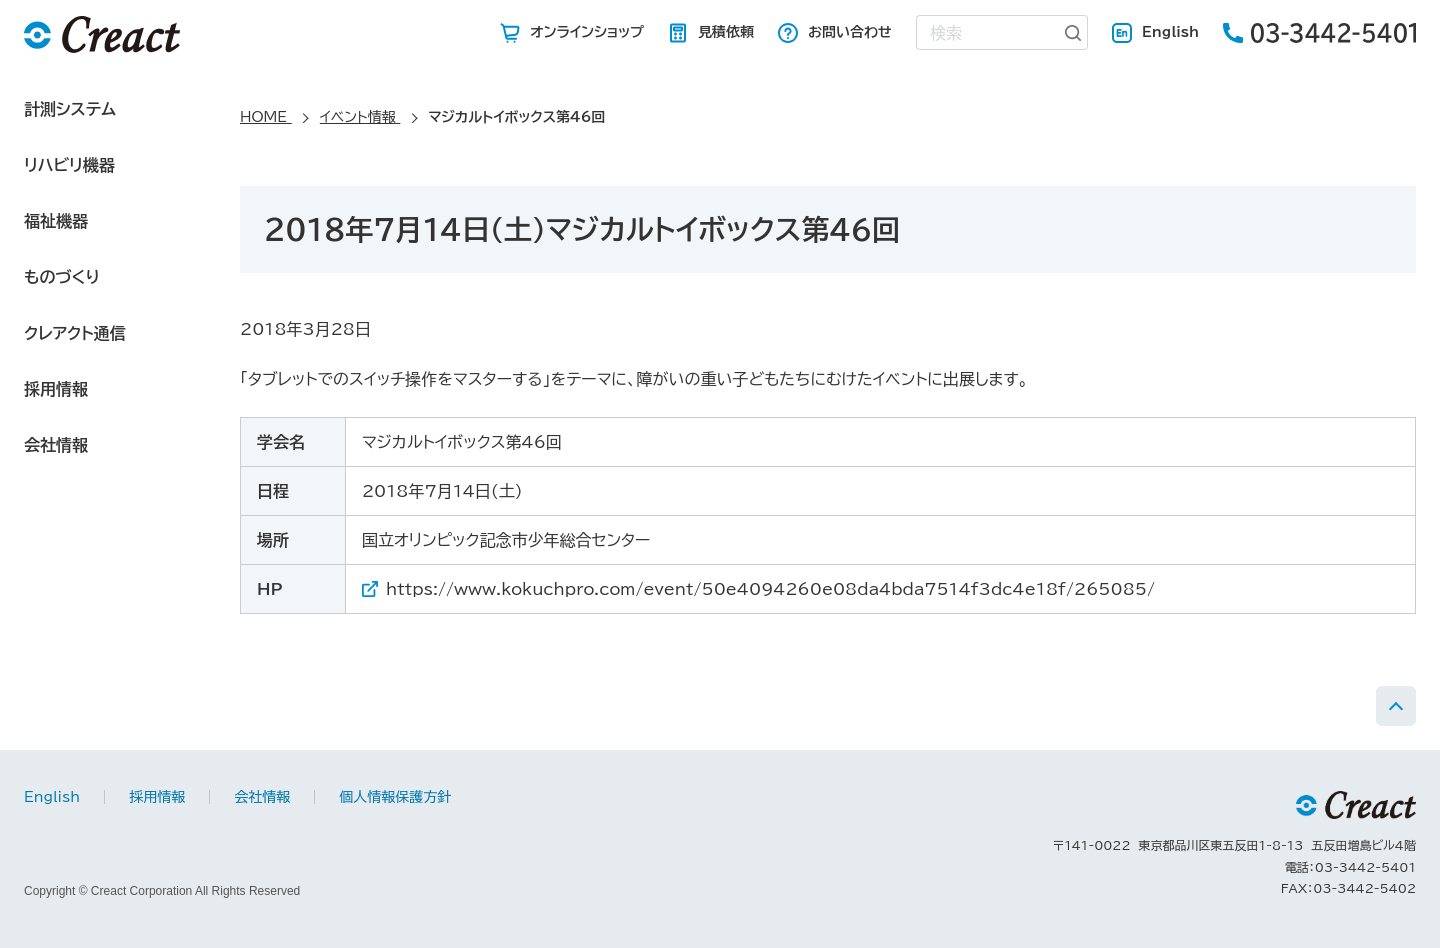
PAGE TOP (1396, 706)
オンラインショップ (587, 32)
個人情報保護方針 (395, 797)
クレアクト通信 (75, 333)
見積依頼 (726, 32)
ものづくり (62, 277)
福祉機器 (56, 221)
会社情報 (56, 445)
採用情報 (56, 389)
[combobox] (988, 32)
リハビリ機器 (69, 165)
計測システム (70, 109)
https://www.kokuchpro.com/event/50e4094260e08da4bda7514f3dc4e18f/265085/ (770, 589)
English (1170, 32)
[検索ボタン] (1074, 32)
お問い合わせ (850, 32)
